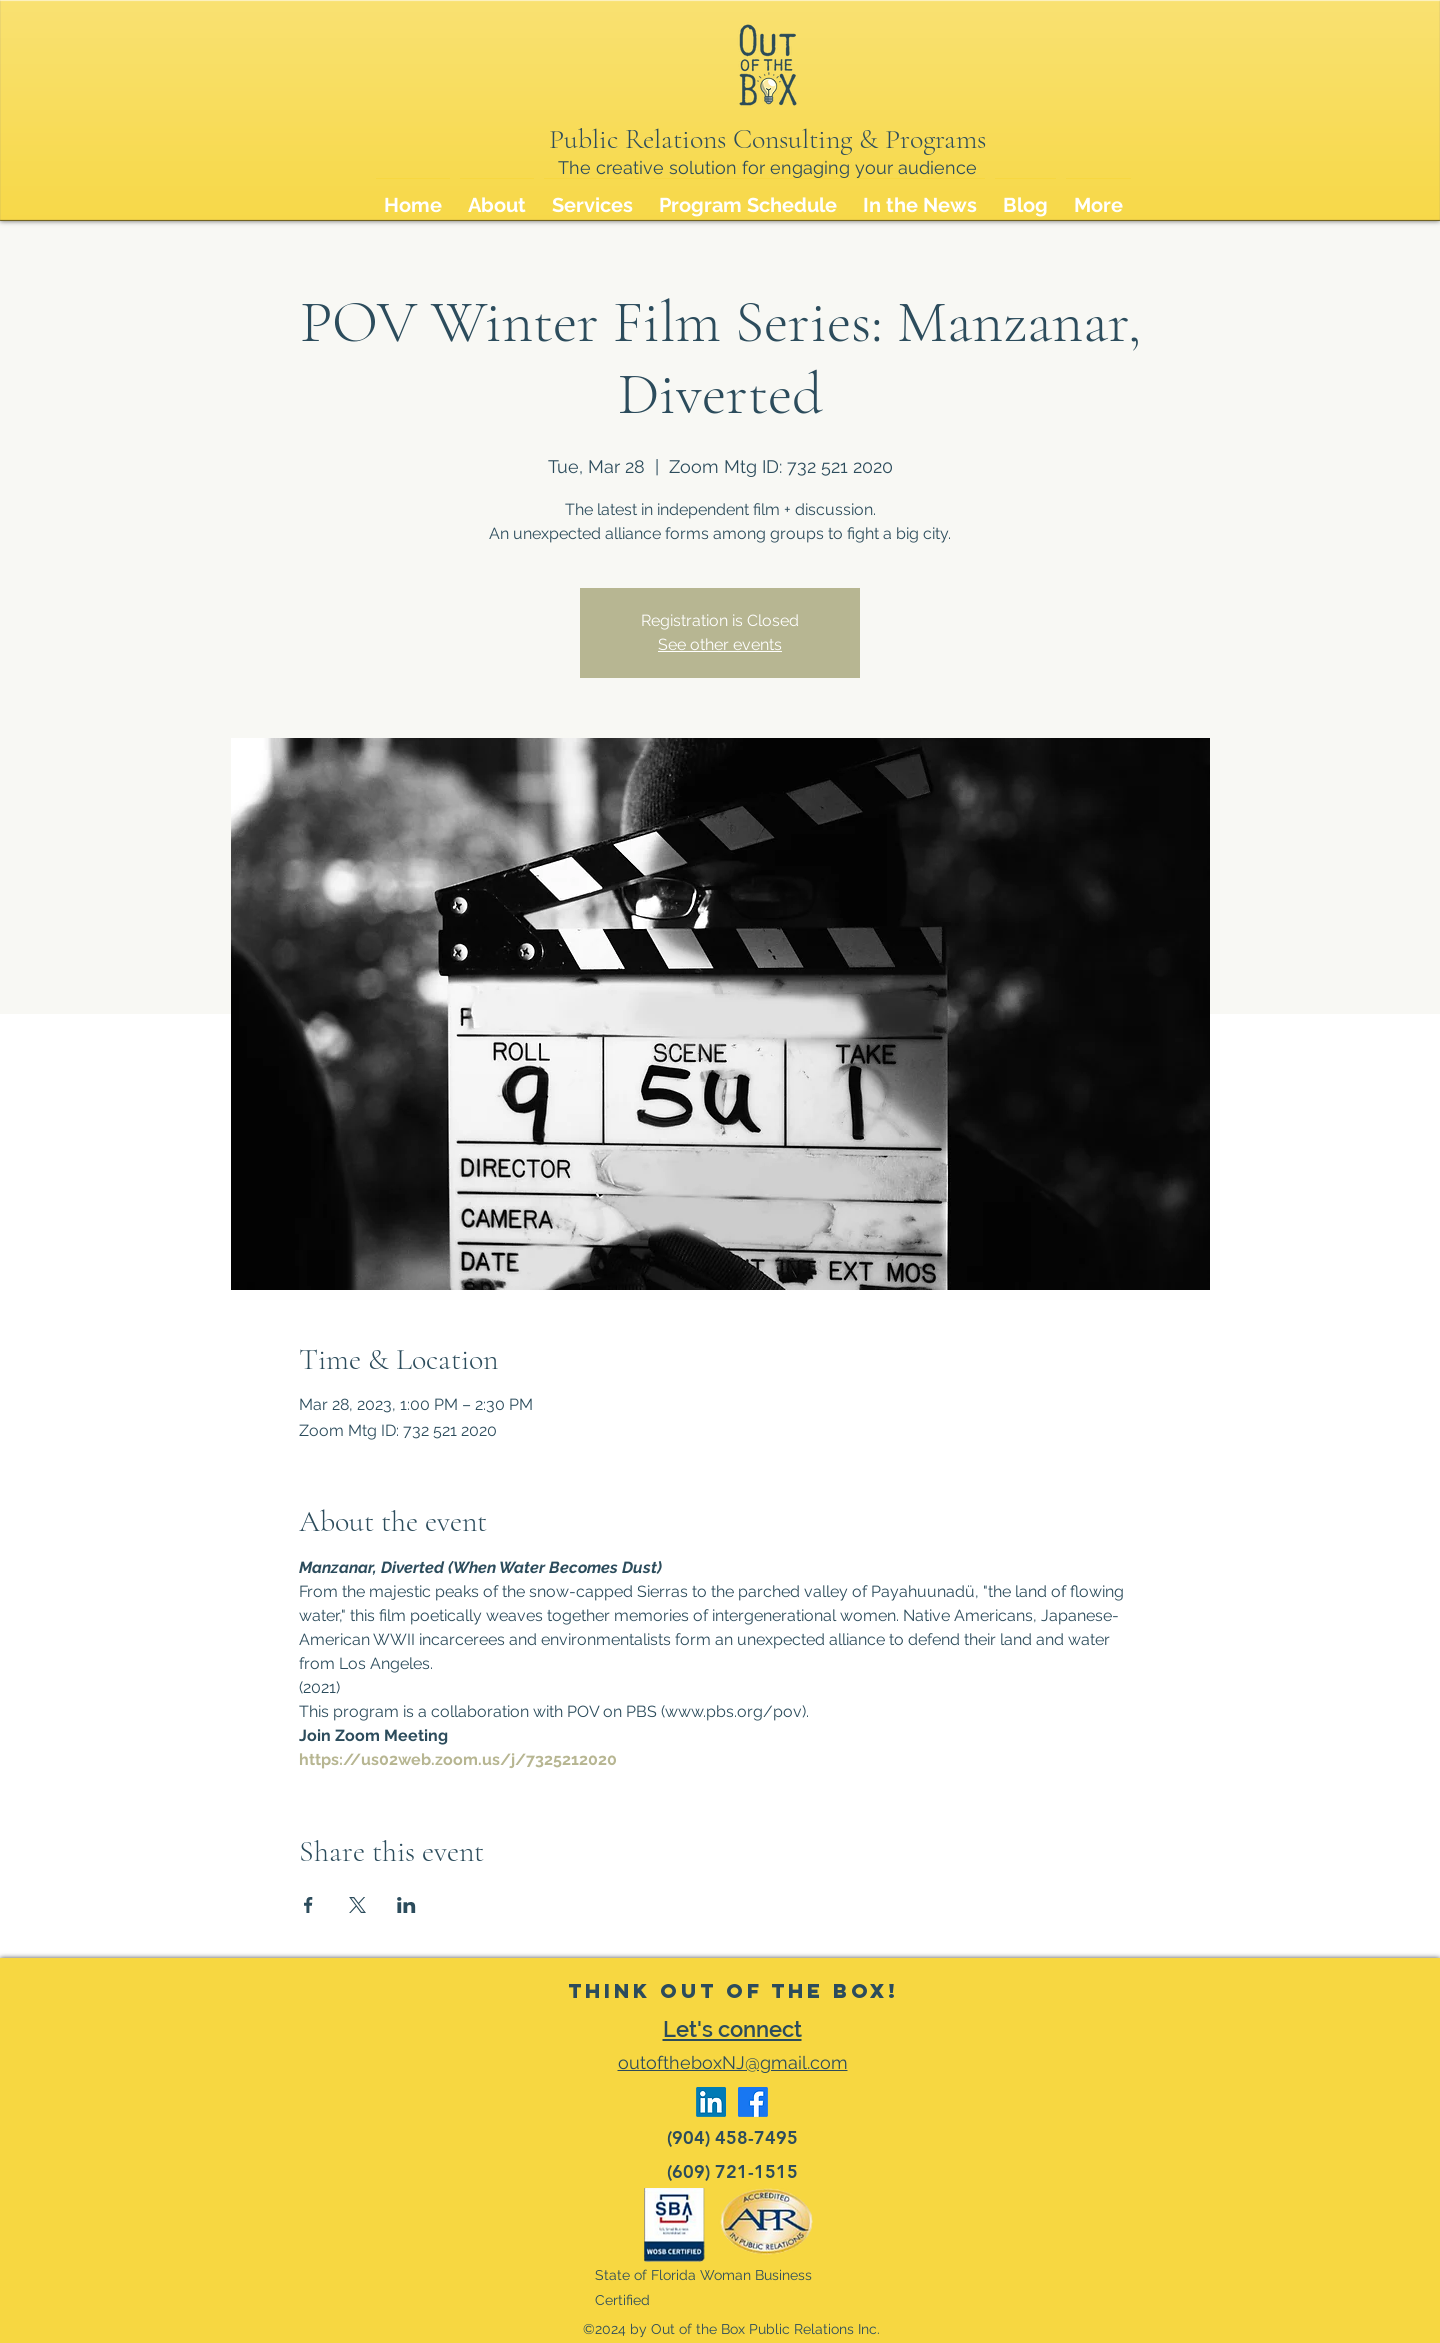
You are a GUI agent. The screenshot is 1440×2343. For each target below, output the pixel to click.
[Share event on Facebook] (308, 1905)
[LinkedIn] (711, 2102)
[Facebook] (753, 2102)
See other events (720, 644)
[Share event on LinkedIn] (406, 1905)
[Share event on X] (357, 1905)
